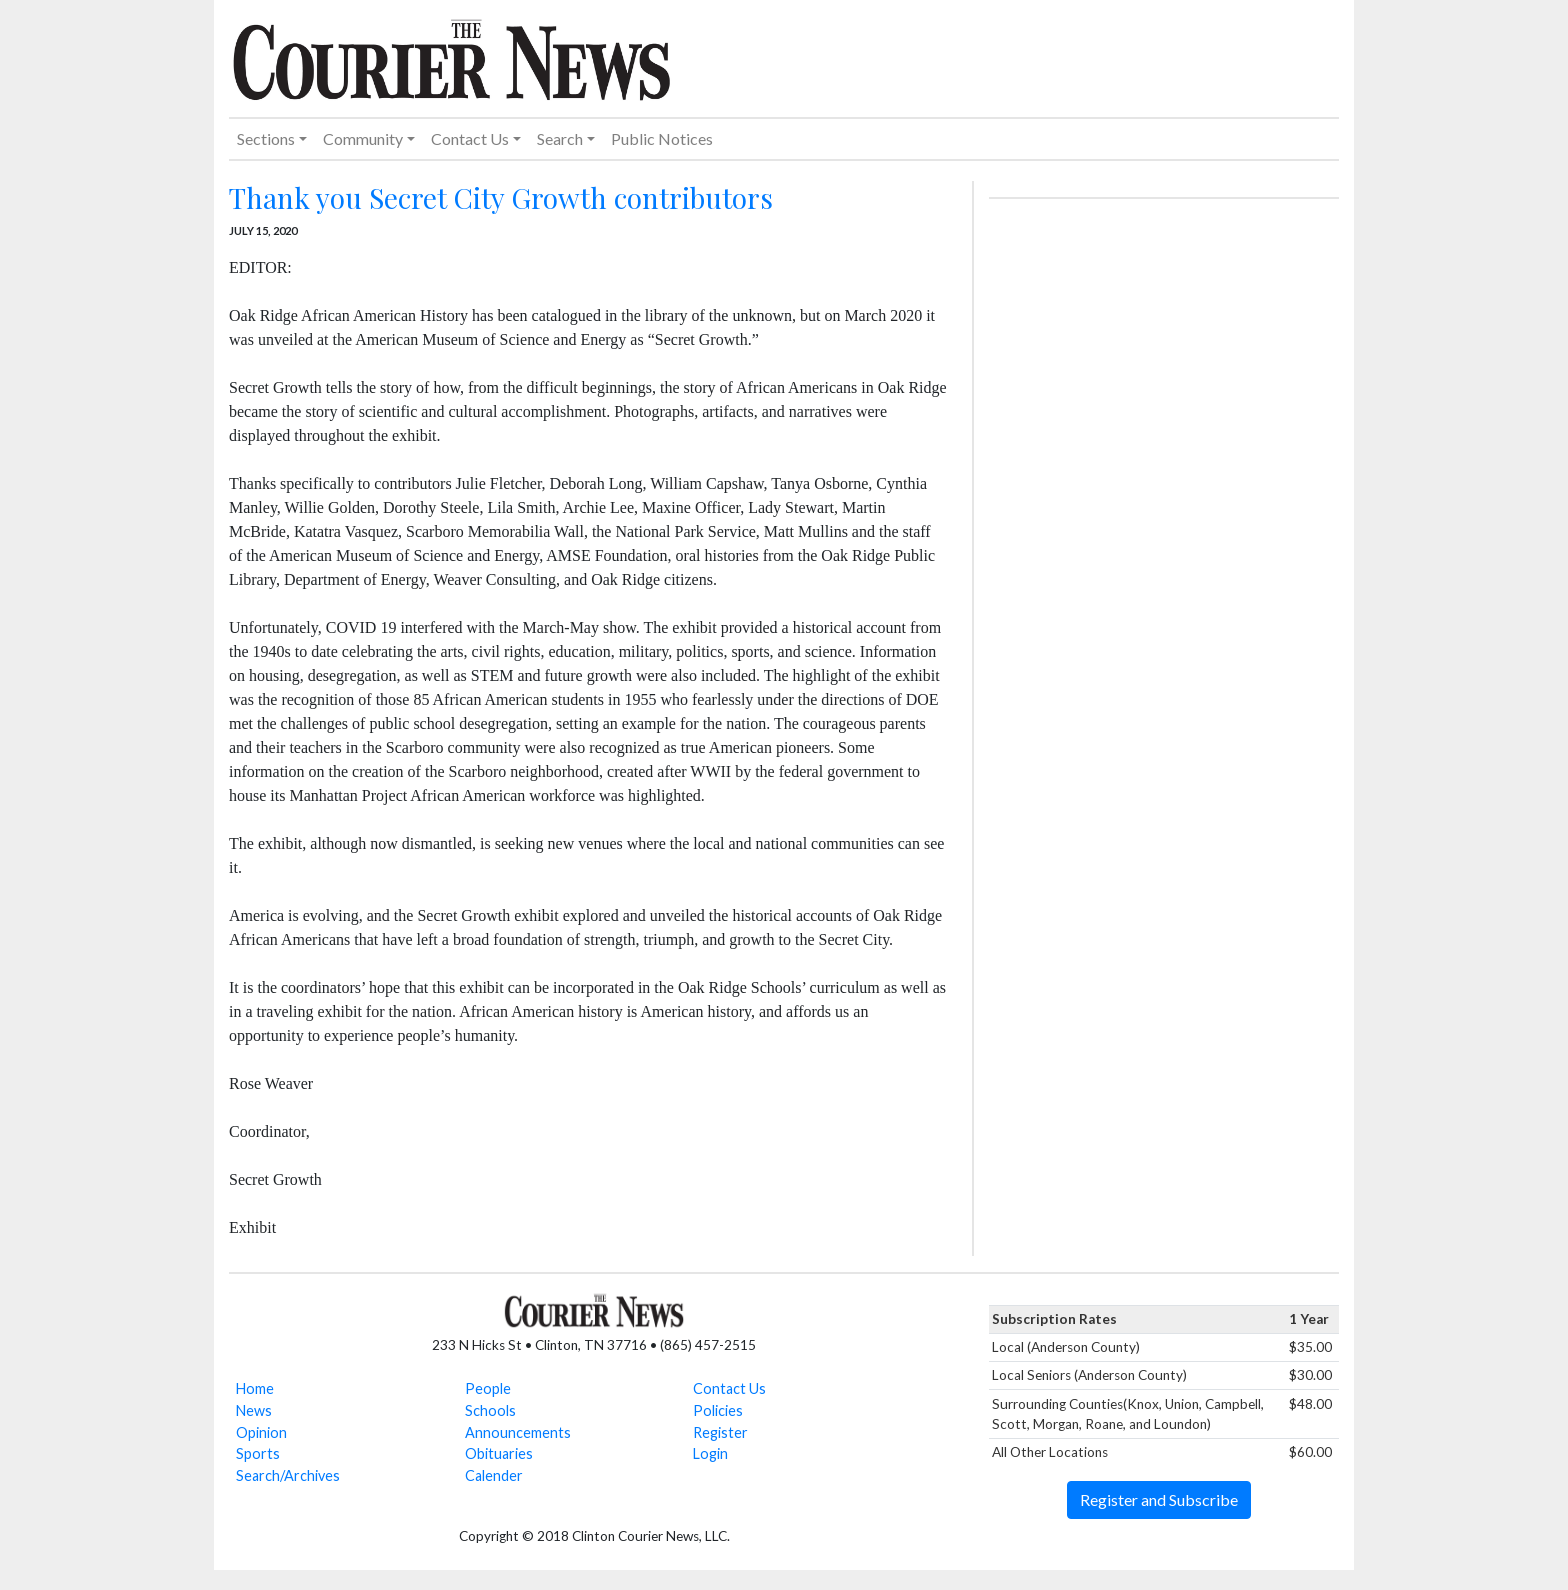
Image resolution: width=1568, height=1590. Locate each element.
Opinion (261, 1432)
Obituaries (499, 1453)
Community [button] (363, 138)
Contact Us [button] (470, 138)
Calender (494, 1475)
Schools (490, 1410)
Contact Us (729, 1388)
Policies (718, 1410)
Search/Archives (288, 1475)
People (488, 1388)
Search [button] (560, 138)
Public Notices (662, 138)
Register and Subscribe (1159, 1499)
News (254, 1410)
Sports (258, 1453)
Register (720, 1432)
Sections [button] (266, 138)
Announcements (518, 1432)
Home (255, 1388)
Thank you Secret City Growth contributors (501, 197)
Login (710, 1453)
